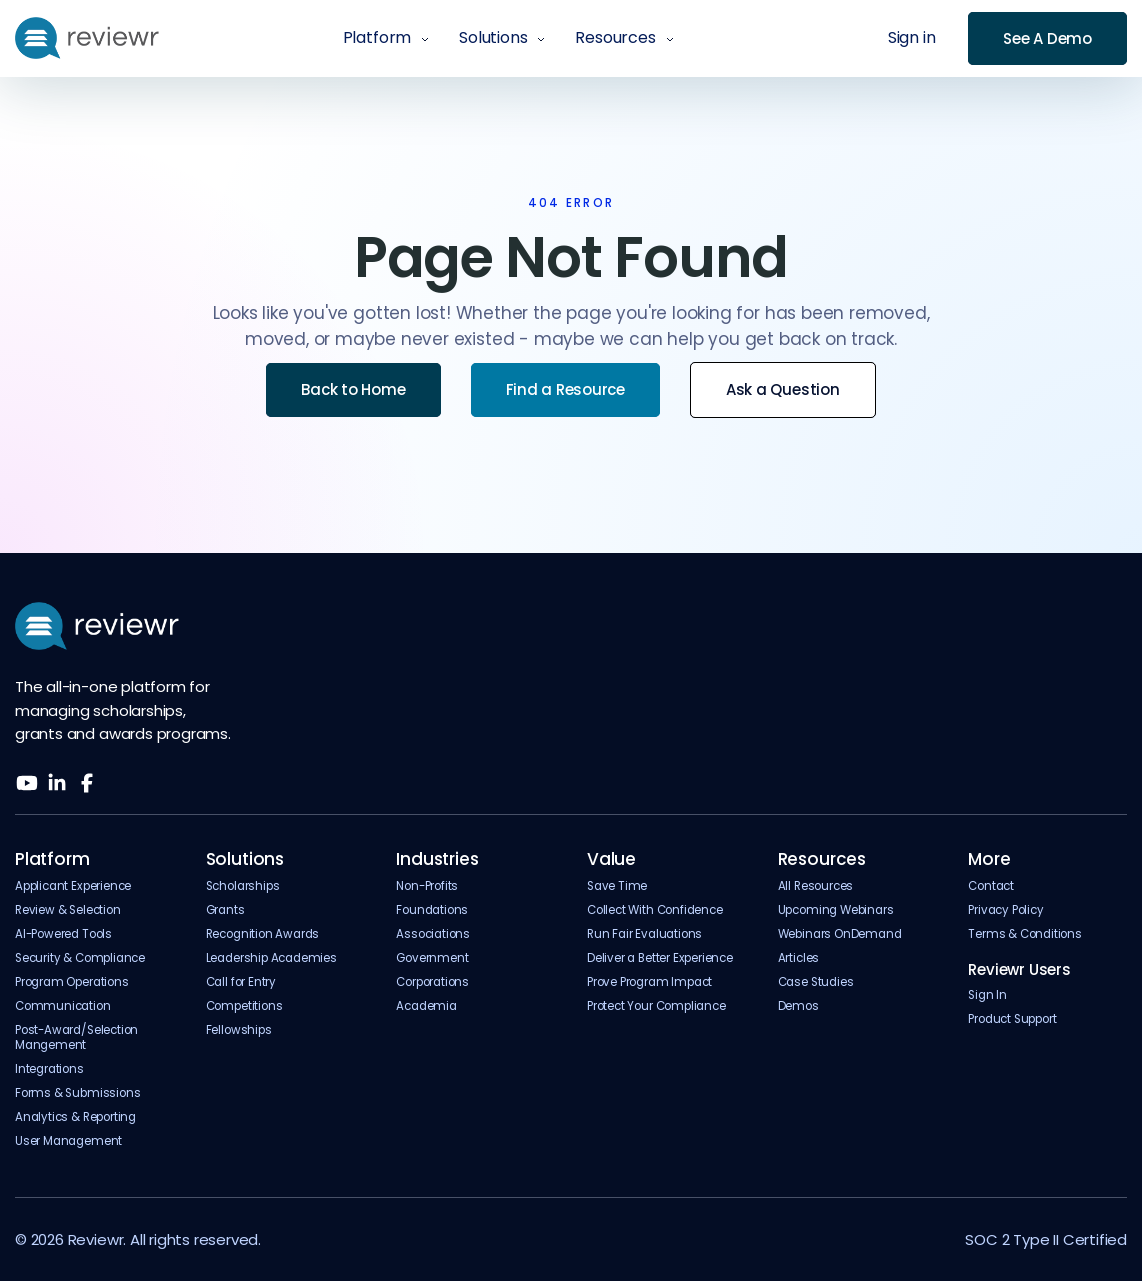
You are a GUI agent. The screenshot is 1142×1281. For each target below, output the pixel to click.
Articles (798, 958)
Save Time (617, 886)
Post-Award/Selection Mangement (76, 1038)
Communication (63, 1006)
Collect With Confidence (655, 910)
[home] (87, 38)
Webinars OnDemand (840, 934)
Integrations (49, 1069)
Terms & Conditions (1025, 934)
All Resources (816, 886)
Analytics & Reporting (75, 1117)
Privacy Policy (1005, 910)
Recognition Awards (263, 934)
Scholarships (243, 886)
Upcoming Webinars (836, 910)
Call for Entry (241, 982)
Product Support (1012, 1019)
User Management (68, 1141)
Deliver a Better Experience (660, 958)
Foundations (432, 910)
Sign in (912, 38)
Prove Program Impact (649, 982)
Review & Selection (68, 910)
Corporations (432, 982)
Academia (426, 1006)
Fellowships (239, 1030)
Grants (225, 910)
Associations (433, 934)
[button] (386, 38)
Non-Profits (427, 886)
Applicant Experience (73, 886)
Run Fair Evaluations (644, 934)
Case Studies (816, 982)
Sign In (987, 995)
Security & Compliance (80, 958)
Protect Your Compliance (656, 1006)
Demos (798, 1006)
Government (432, 958)
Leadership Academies (271, 958)
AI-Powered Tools (63, 934)
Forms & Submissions (77, 1093)
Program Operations (72, 982)
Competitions (244, 1006)
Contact (991, 886)
